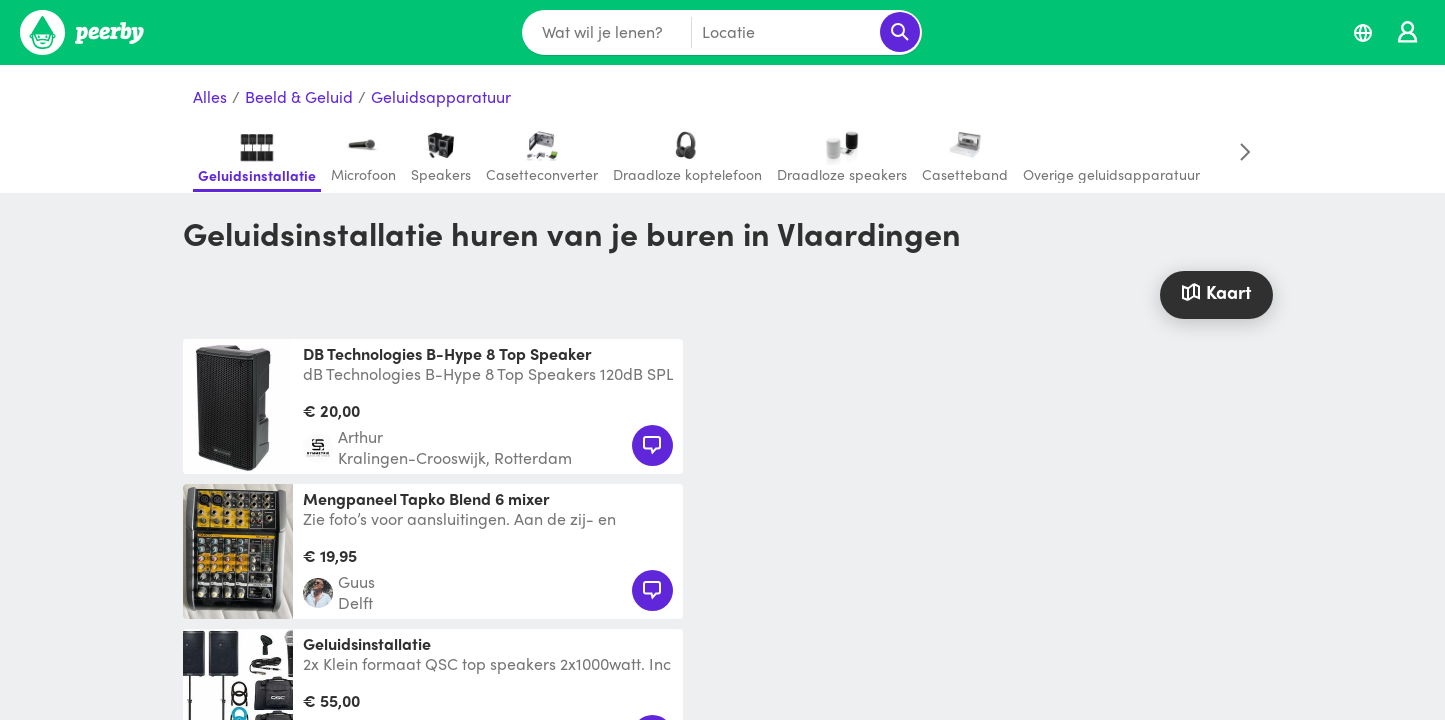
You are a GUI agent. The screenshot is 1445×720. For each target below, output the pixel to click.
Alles (210, 97)
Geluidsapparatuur (441, 97)
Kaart (1216, 291)
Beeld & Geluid (299, 97)
